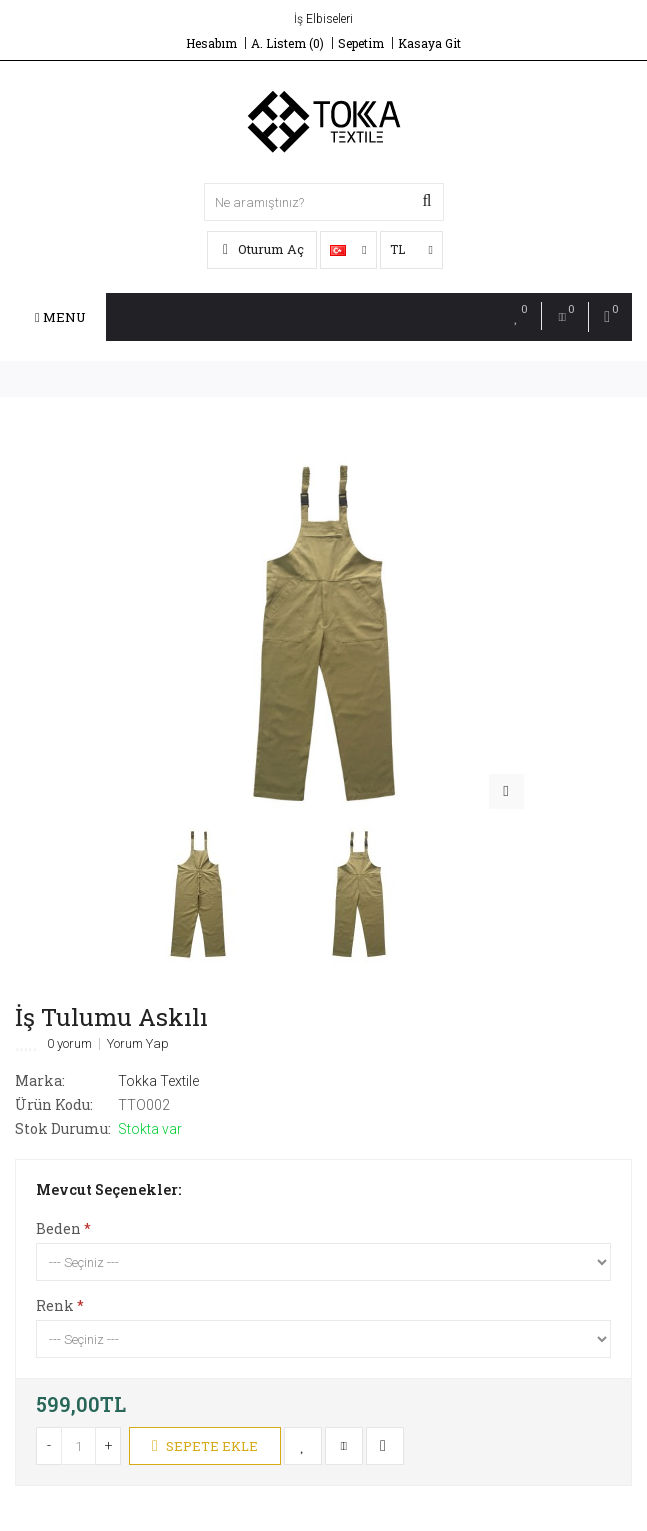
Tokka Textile (158, 1081)
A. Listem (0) (287, 43)
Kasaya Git (429, 43)
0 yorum (69, 1044)
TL (411, 249)
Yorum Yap (138, 1044)
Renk (55, 1305)
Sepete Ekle (205, 1446)
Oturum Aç (263, 249)
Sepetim (361, 43)
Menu (60, 317)
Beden (58, 1228)
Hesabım (211, 43)
